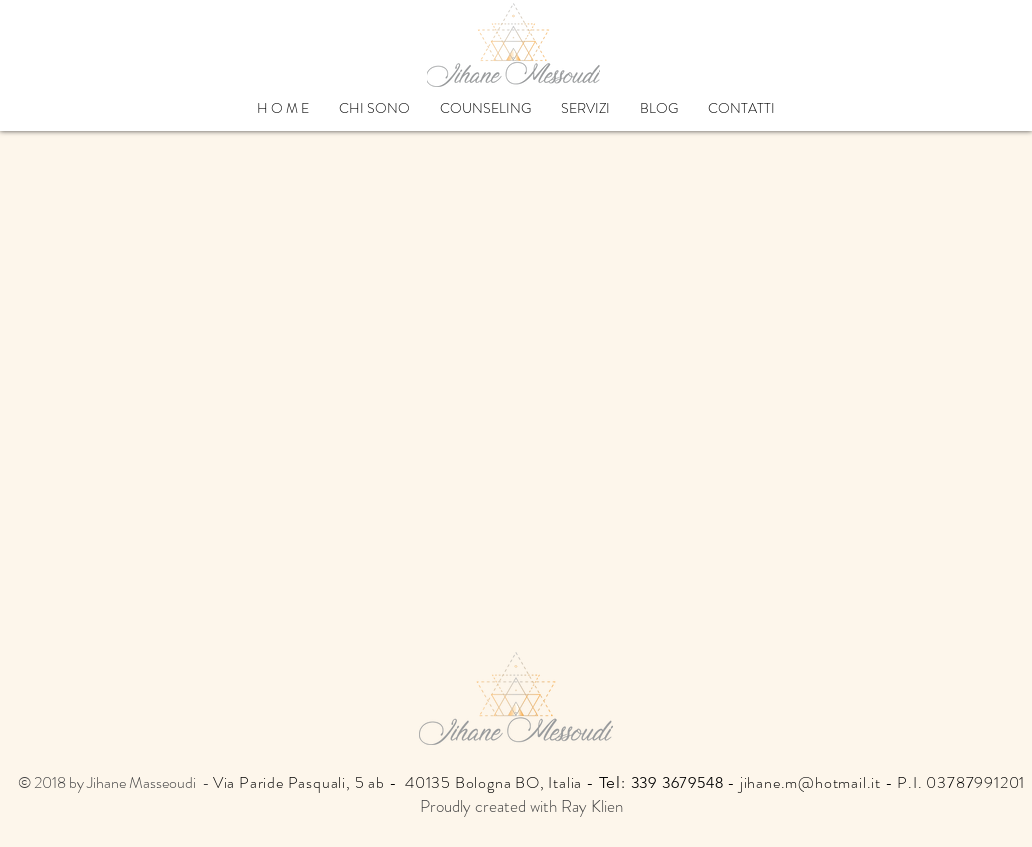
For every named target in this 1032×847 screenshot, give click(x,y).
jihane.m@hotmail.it (810, 782)
